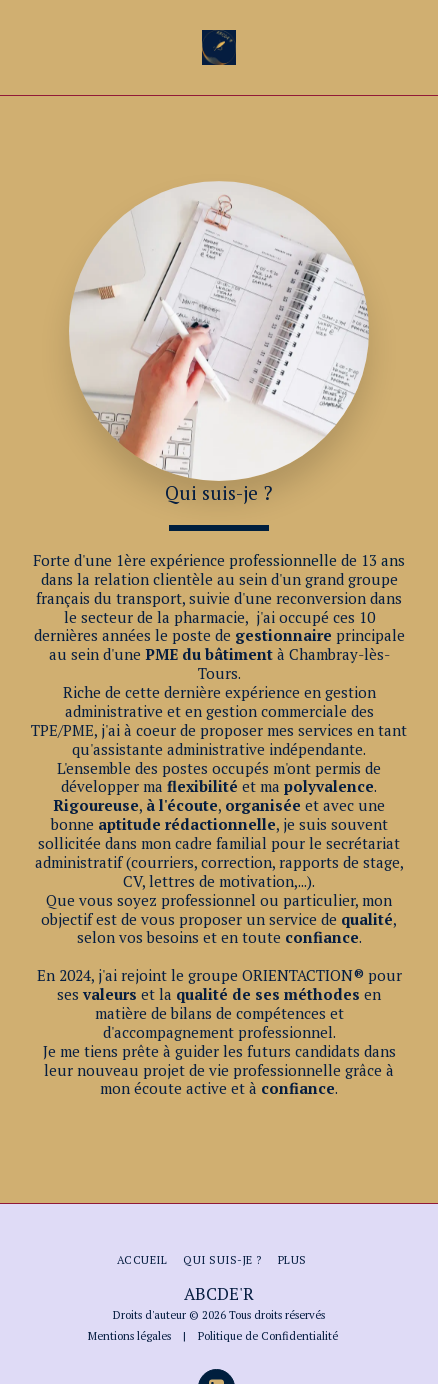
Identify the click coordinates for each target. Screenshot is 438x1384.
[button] (22, 46)
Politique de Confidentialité (268, 1335)
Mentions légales (129, 1335)
